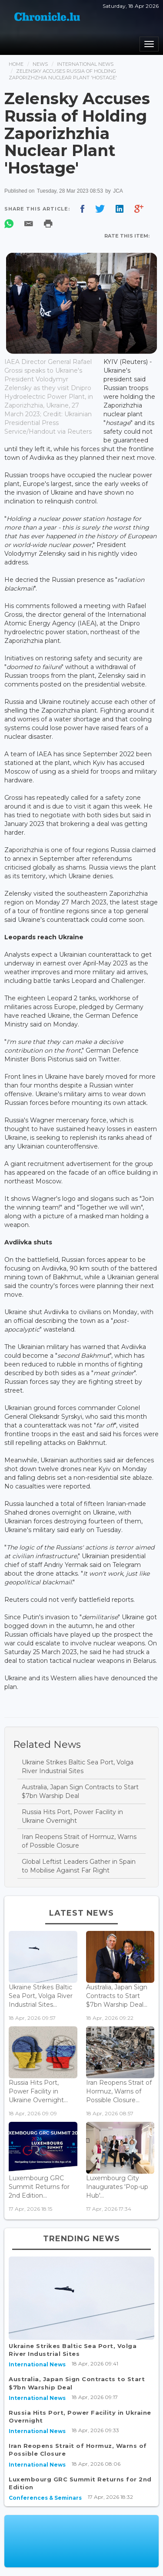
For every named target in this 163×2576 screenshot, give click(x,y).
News (40, 64)
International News (85, 64)
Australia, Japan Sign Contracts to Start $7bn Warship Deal (80, 1791)
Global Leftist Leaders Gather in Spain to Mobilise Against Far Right (79, 1866)
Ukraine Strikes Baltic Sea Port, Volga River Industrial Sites (77, 1766)
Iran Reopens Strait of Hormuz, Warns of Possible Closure (79, 1841)
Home (16, 64)
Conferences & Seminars (45, 2497)
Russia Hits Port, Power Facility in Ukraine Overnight (72, 1816)
